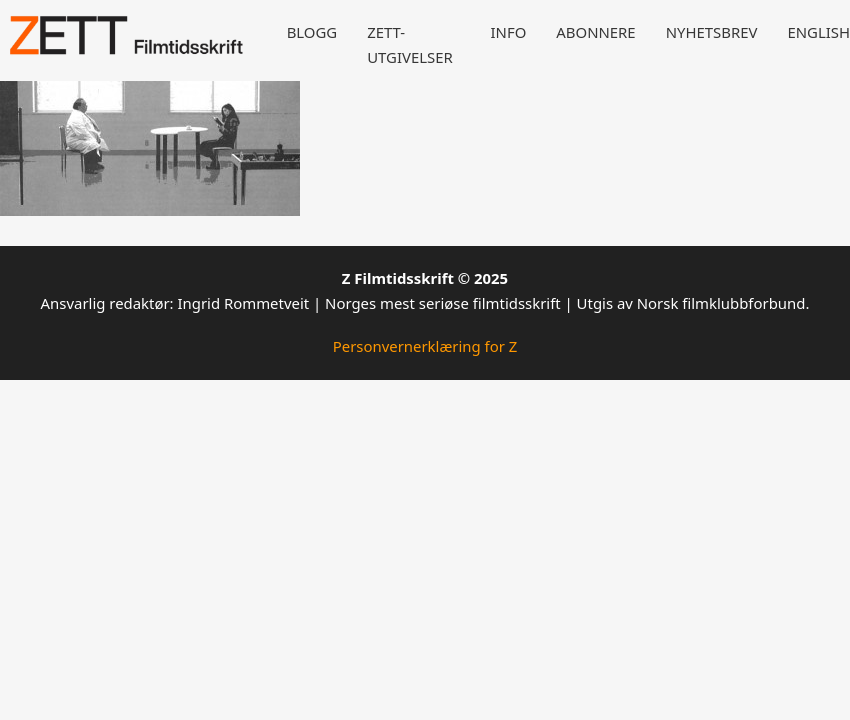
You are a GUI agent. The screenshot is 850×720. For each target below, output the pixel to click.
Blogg (312, 32)
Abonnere (595, 32)
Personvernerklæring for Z (425, 346)
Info (509, 32)
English (818, 32)
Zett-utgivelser (410, 44)
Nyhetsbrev (712, 32)
